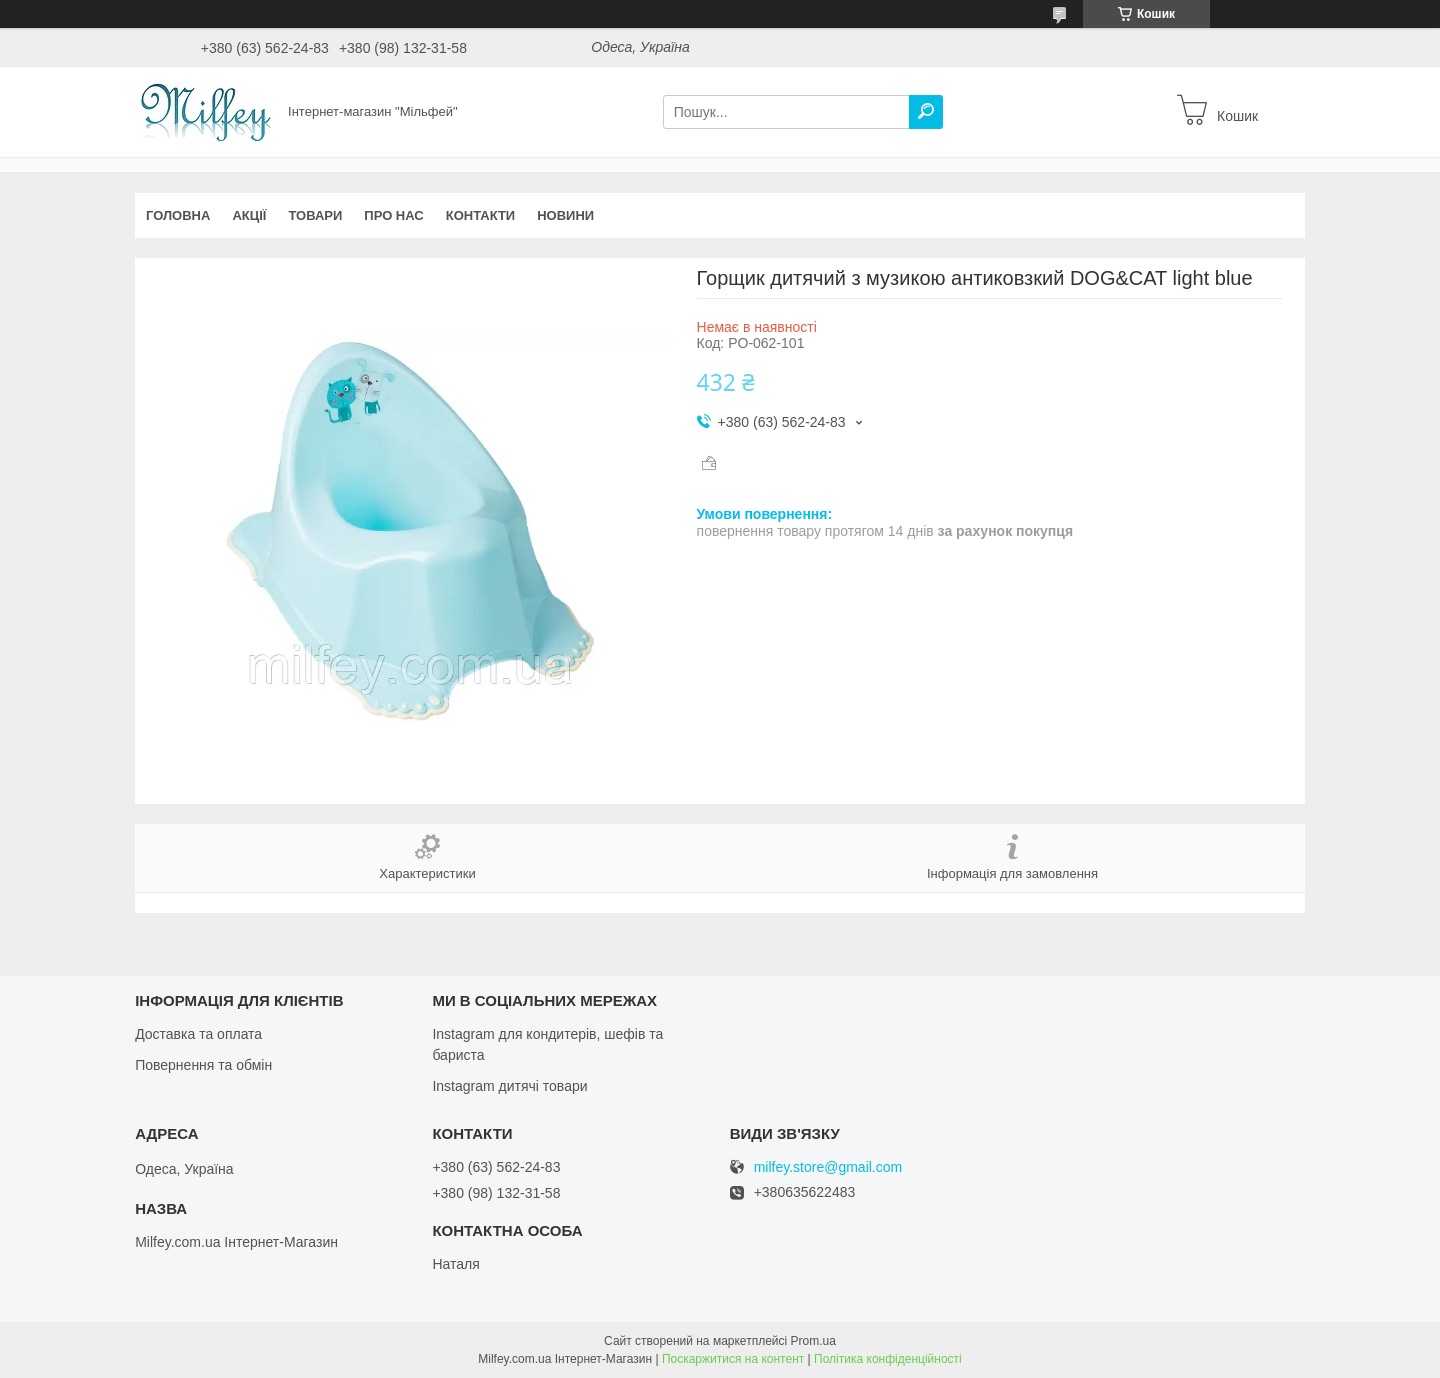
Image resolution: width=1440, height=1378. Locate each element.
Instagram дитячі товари (509, 1086)
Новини (565, 215)
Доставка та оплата (198, 1034)
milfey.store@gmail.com (828, 1167)
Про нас (393, 215)
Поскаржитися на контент (733, 1359)
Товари (315, 215)
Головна (178, 215)
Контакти (481, 215)
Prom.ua (813, 1341)
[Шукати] (926, 112)
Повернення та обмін (203, 1065)
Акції (249, 215)
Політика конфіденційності (888, 1359)
